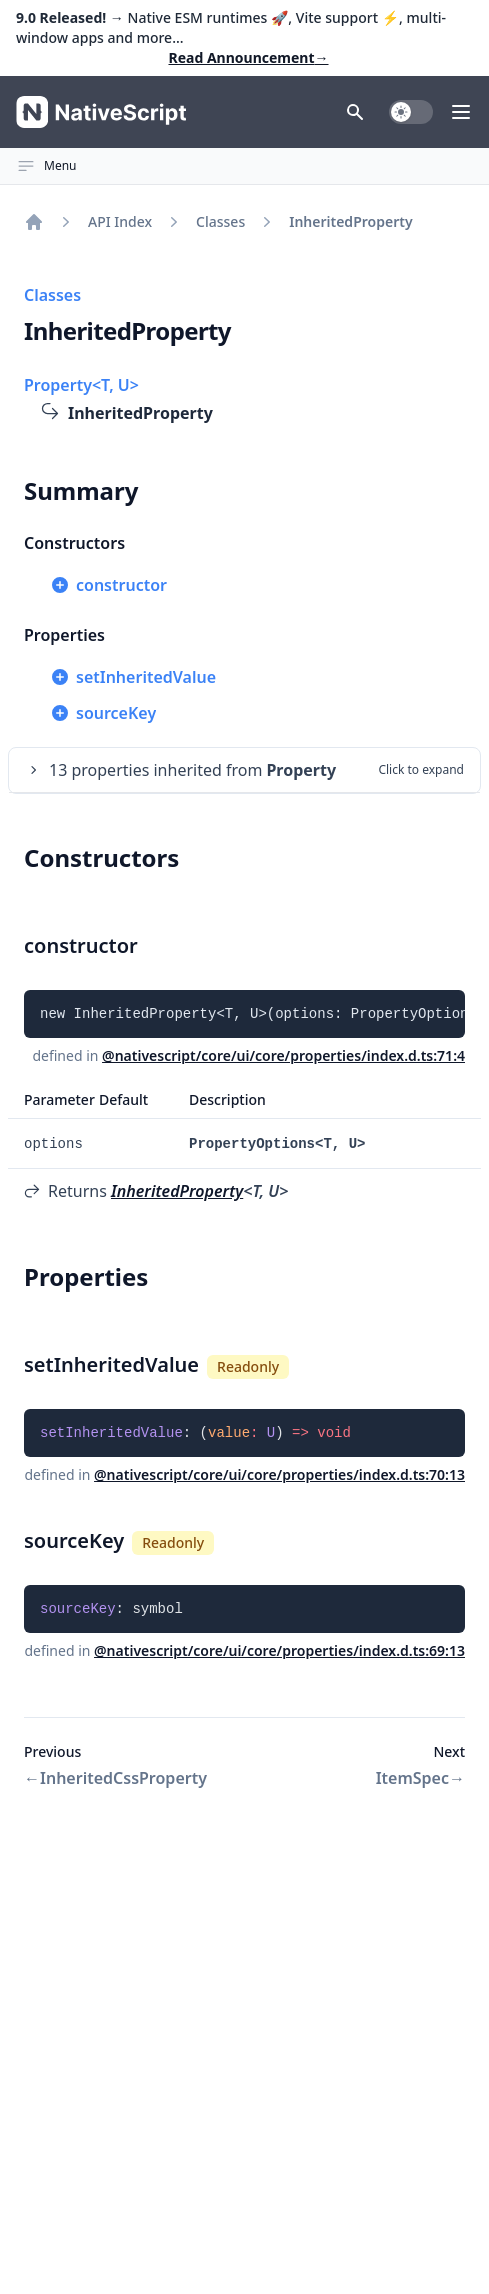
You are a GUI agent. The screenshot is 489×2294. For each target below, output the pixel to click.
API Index (120, 221)
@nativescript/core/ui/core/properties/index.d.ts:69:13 (279, 1650)
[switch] (411, 112)
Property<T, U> (81, 385)
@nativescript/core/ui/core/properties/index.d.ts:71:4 (283, 1055)
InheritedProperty (177, 1191)
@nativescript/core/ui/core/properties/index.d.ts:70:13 (279, 1474)
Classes (220, 221)
